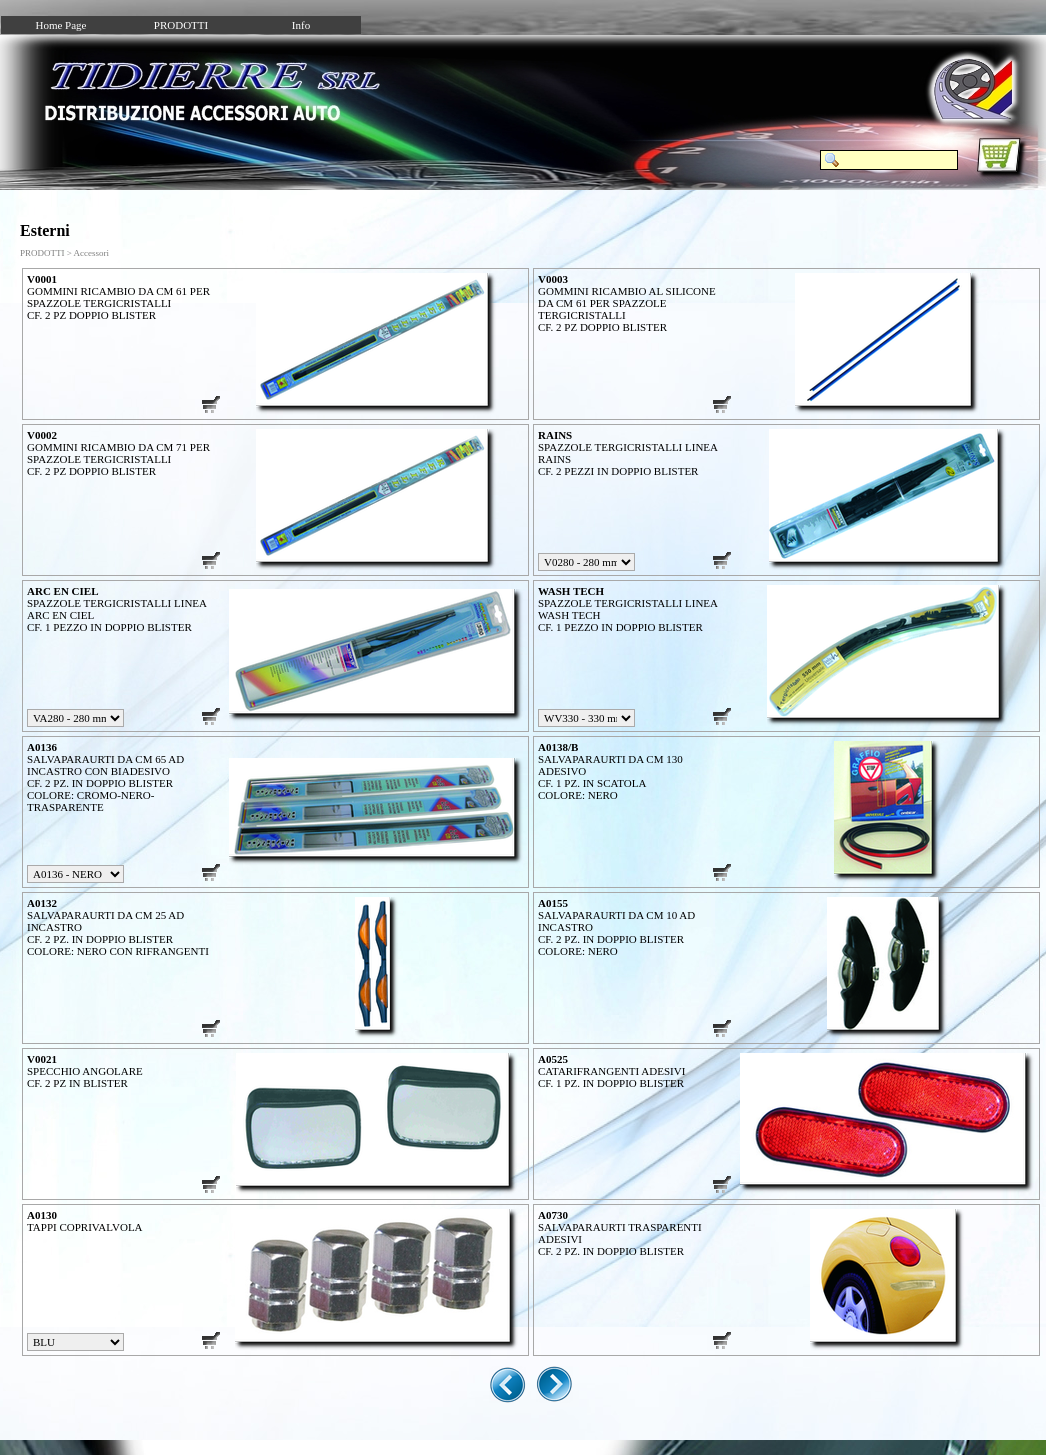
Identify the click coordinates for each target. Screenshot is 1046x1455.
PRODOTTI (181, 25)
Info (301, 25)
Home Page (60, 25)
